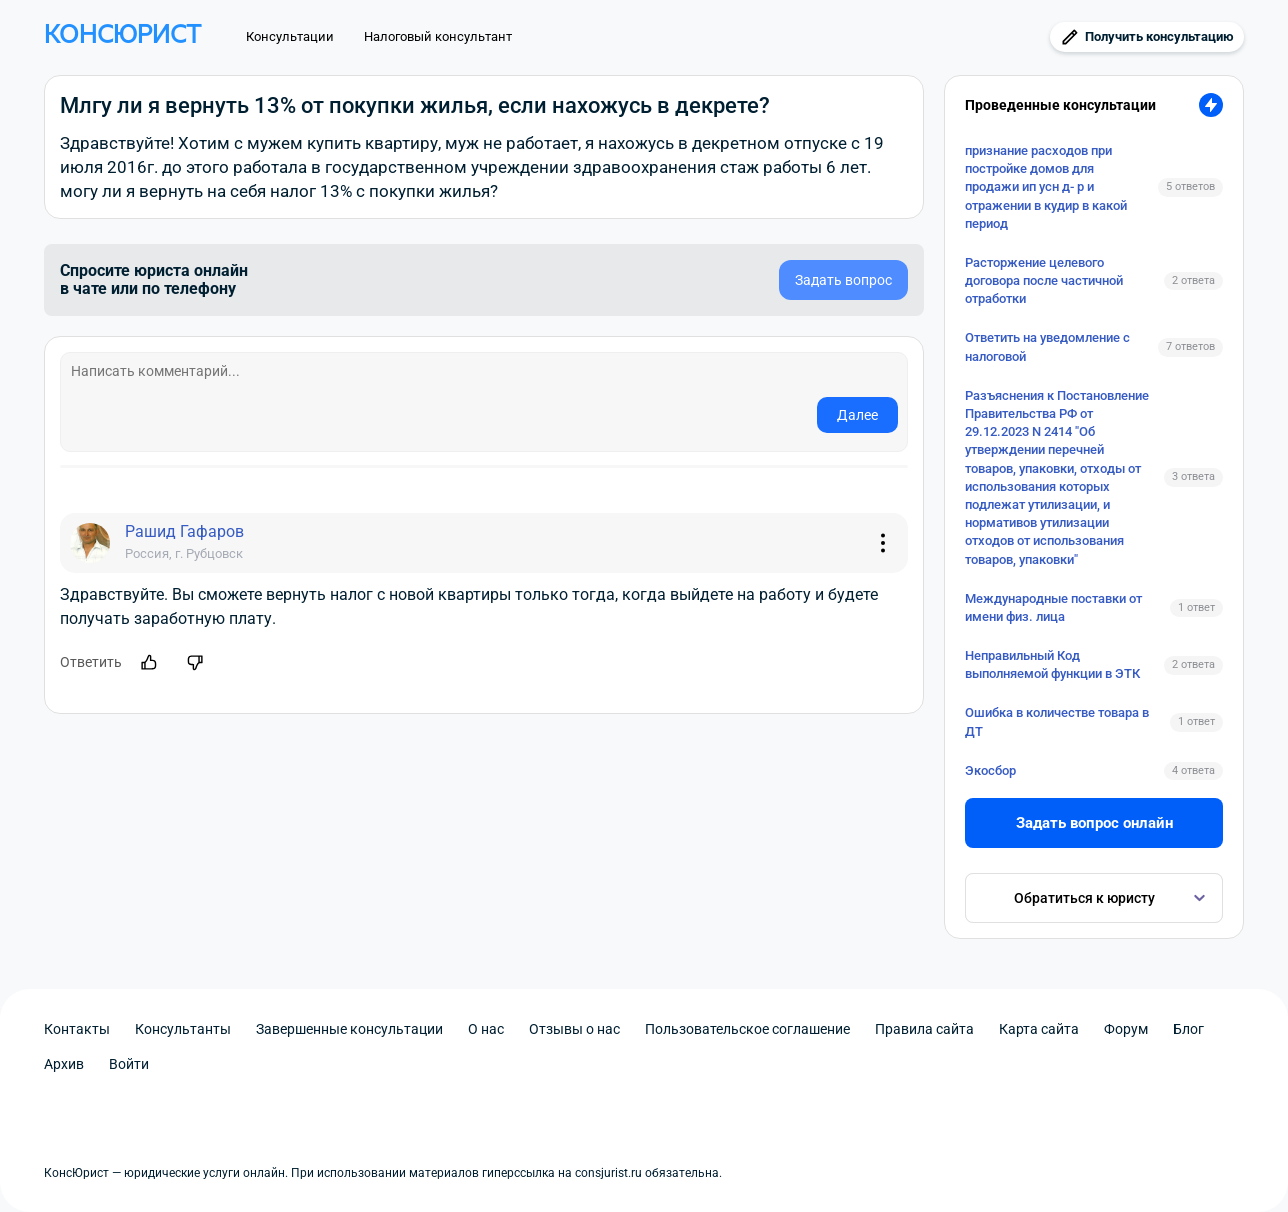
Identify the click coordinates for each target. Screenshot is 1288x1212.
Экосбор (990, 770)
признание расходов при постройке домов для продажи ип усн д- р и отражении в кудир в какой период (1046, 187)
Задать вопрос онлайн (1094, 823)
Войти (129, 1064)
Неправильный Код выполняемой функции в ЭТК (1052, 664)
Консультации (290, 36)
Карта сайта (1039, 1029)
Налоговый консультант (438, 36)
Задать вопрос (843, 280)
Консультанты (183, 1029)
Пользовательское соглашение (747, 1029)
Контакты (77, 1029)
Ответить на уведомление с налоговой (1047, 346)
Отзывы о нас (574, 1029)
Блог (1188, 1029)
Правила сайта (924, 1029)
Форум (1126, 1029)
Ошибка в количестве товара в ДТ (1057, 721)
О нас (486, 1029)
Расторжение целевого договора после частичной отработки (1044, 280)
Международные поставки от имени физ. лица (1053, 607)
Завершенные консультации (349, 1029)
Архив (64, 1064)
